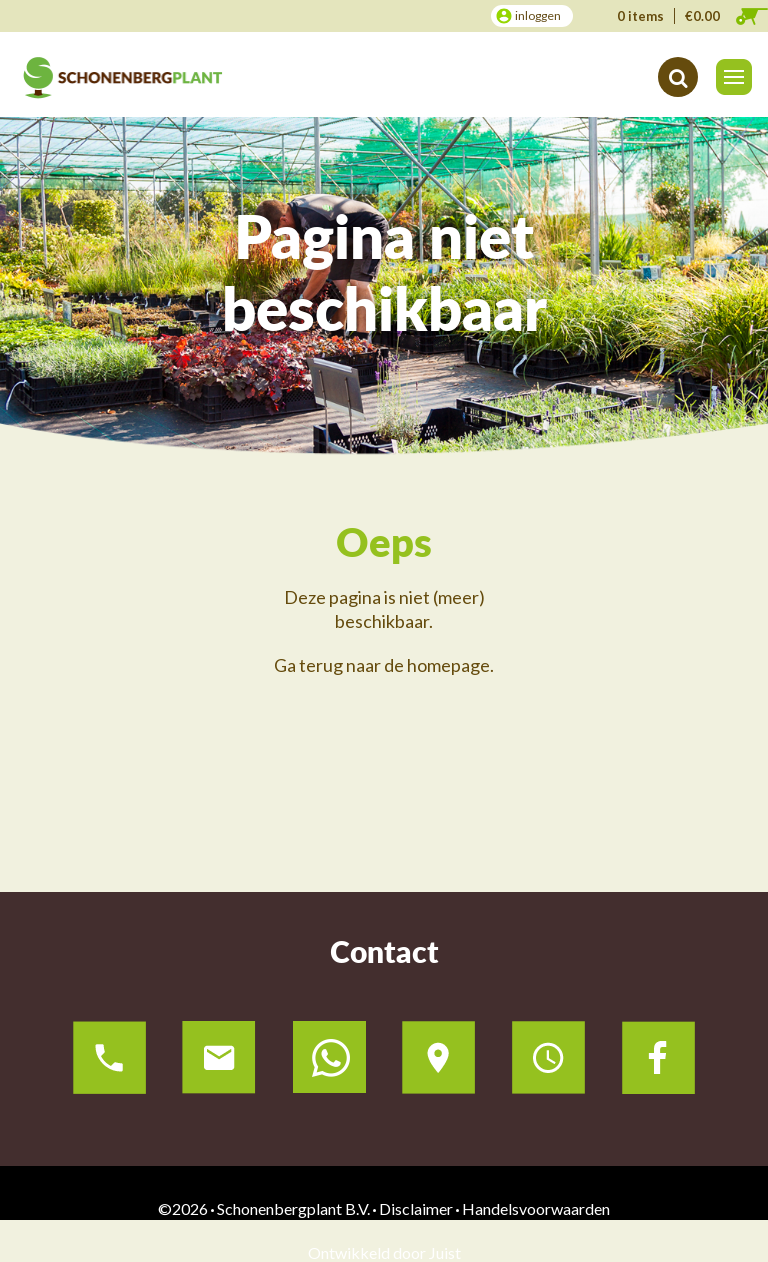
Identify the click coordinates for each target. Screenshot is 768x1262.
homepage (448, 665)
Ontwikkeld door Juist (384, 1252)
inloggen (538, 15)
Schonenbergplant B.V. (293, 1208)
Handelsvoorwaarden (536, 1208)
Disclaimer (416, 1208)
